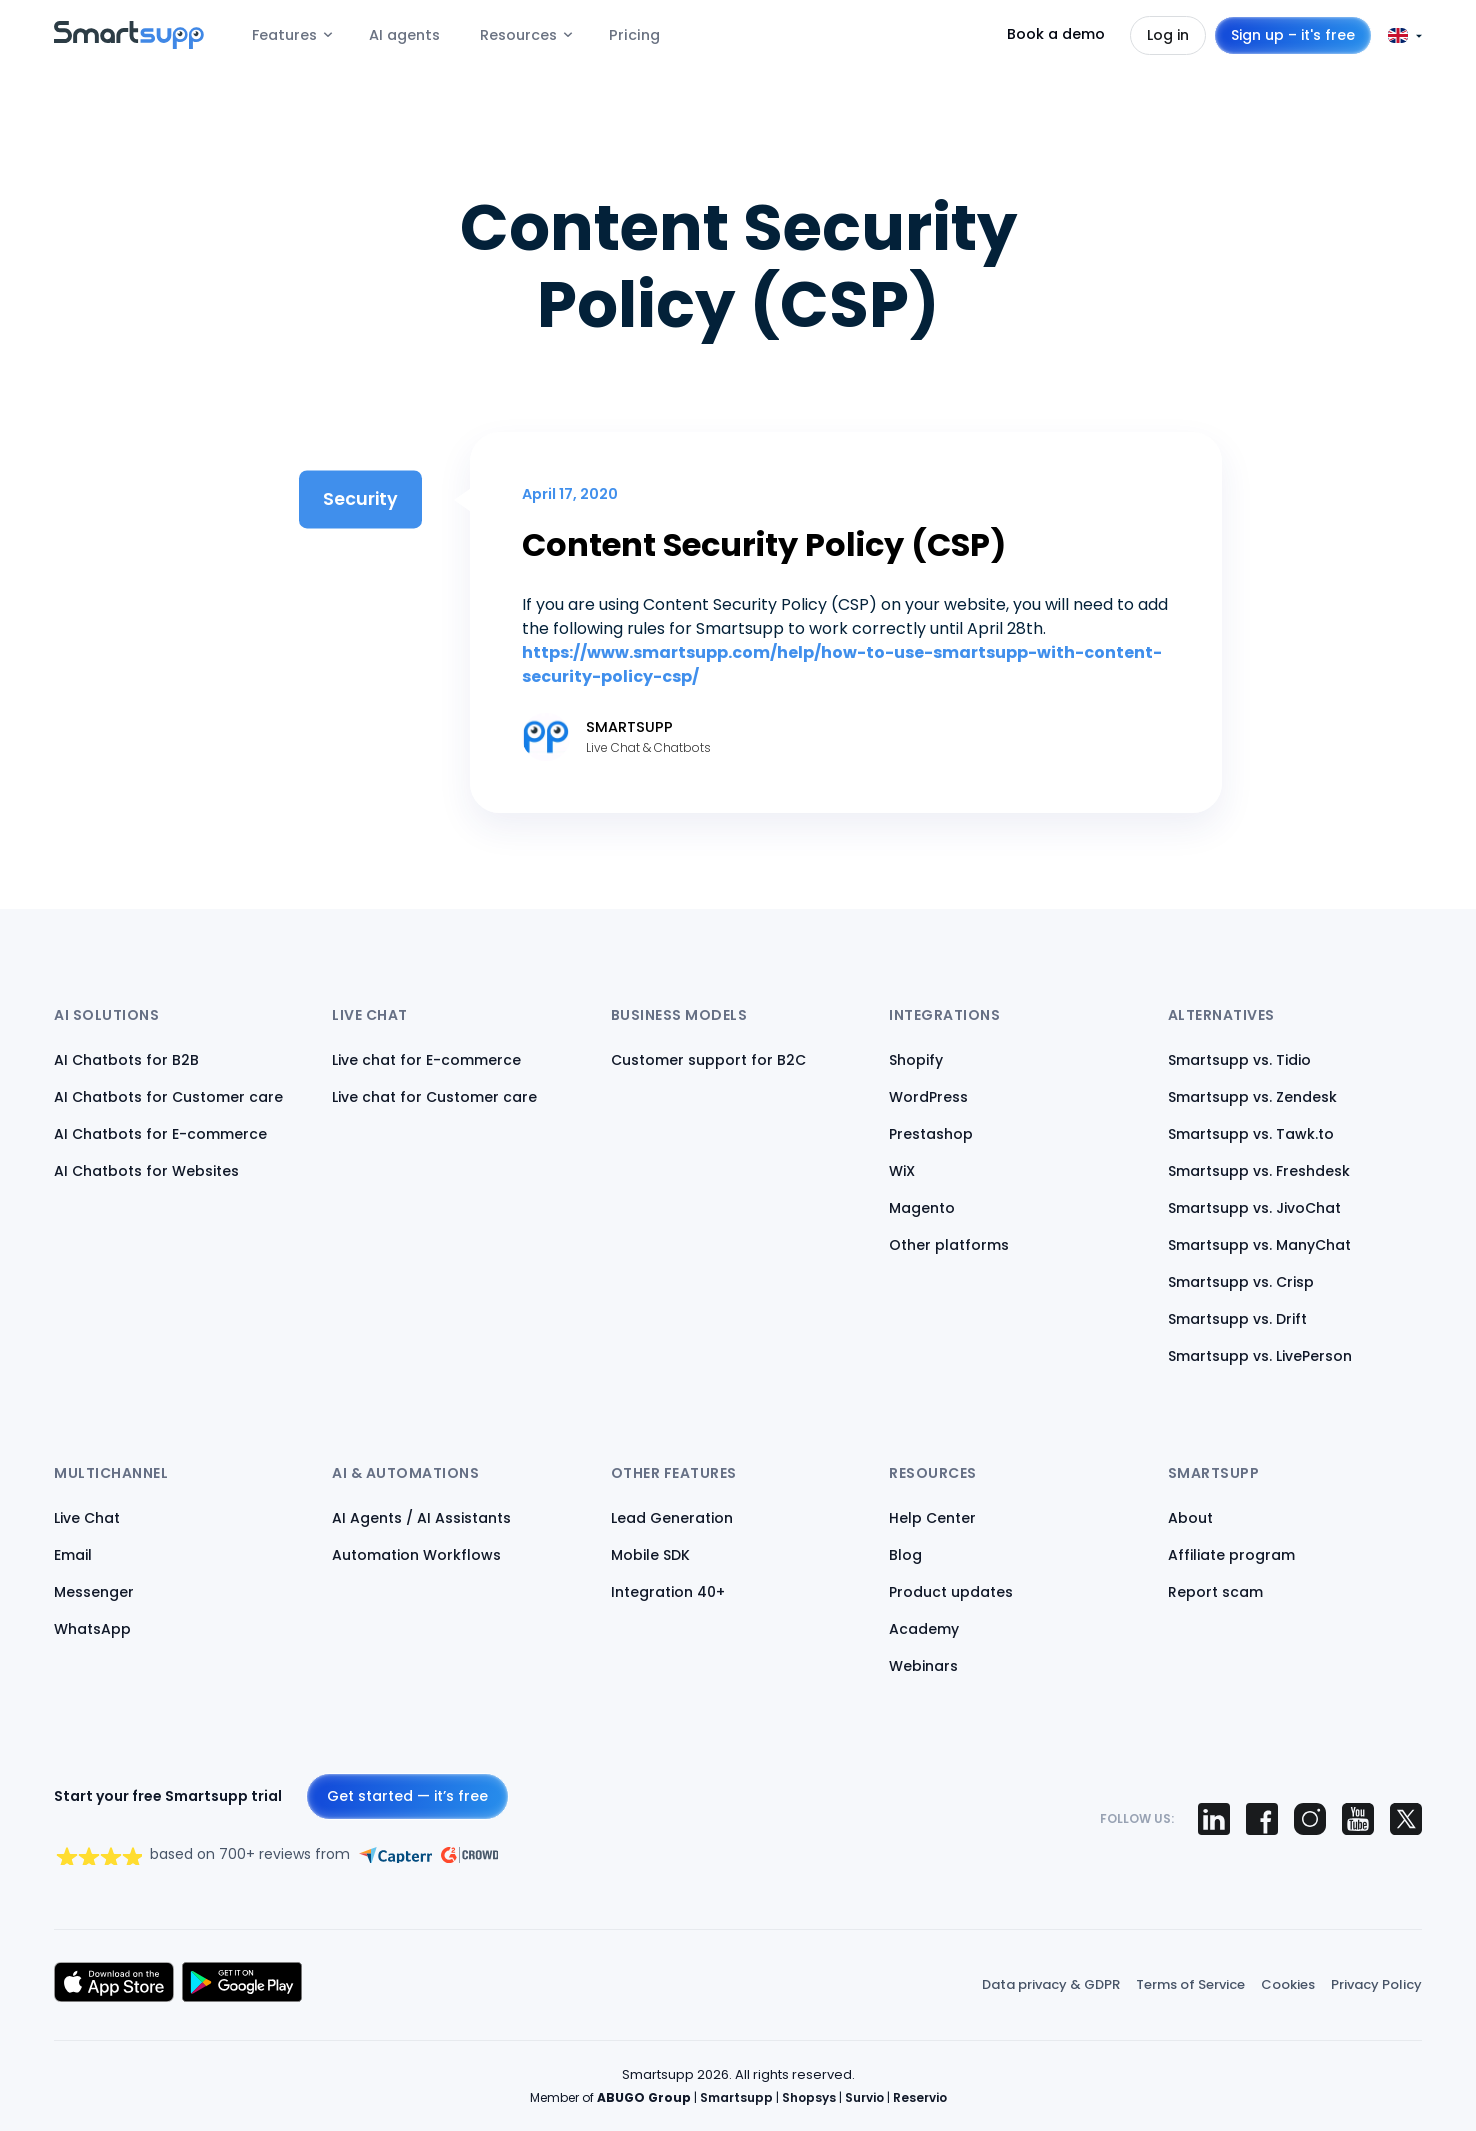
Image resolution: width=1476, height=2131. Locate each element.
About (1190, 1518)
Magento (922, 1208)
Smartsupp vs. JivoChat (1254, 1208)
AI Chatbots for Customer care (168, 1097)
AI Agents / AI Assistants (421, 1518)
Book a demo (1056, 34)
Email (73, 1555)
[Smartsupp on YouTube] (1358, 1819)
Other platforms (949, 1245)
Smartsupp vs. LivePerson (1260, 1356)
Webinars (923, 1666)
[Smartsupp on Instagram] (1310, 1819)
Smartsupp (736, 2097)
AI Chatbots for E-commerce (160, 1134)
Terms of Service (1190, 1984)
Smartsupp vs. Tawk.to (1251, 1134)
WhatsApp (92, 1629)
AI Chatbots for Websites (146, 1171)
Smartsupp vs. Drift (1237, 1319)
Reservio (920, 2097)
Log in (1168, 35)
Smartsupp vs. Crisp (1241, 1282)
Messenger (94, 1592)
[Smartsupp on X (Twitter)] (1406, 1819)
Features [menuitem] (284, 35)
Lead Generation (672, 1518)
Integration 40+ (668, 1592)
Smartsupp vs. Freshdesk (1259, 1171)
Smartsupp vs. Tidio (1239, 1060)
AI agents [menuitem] (404, 35)
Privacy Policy (1376, 1984)
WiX (902, 1171)
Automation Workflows (416, 1555)
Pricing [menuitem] (634, 35)
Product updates (951, 1592)
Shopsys (809, 2097)
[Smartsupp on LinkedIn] (1214, 1819)
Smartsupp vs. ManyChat (1259, 1245)
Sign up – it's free (1293, 35)
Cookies (1288, 1984)
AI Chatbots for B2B (126, 1060)
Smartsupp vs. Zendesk (1252, 1097)
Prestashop (931, 1134)
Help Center (932, 1518)
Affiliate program (1231, 1555)
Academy (924, 1629)
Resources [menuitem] (518, 35)
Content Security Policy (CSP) (764, 544)
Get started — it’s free (407, 1796)
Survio (864, 2097)
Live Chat (87, 1518)
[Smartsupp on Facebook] (1262, 1819)
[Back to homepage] (129, 43)
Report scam (1215, 1592)
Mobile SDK (650, 1555)
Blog (905, 1555)
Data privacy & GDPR (1051, 1984)
